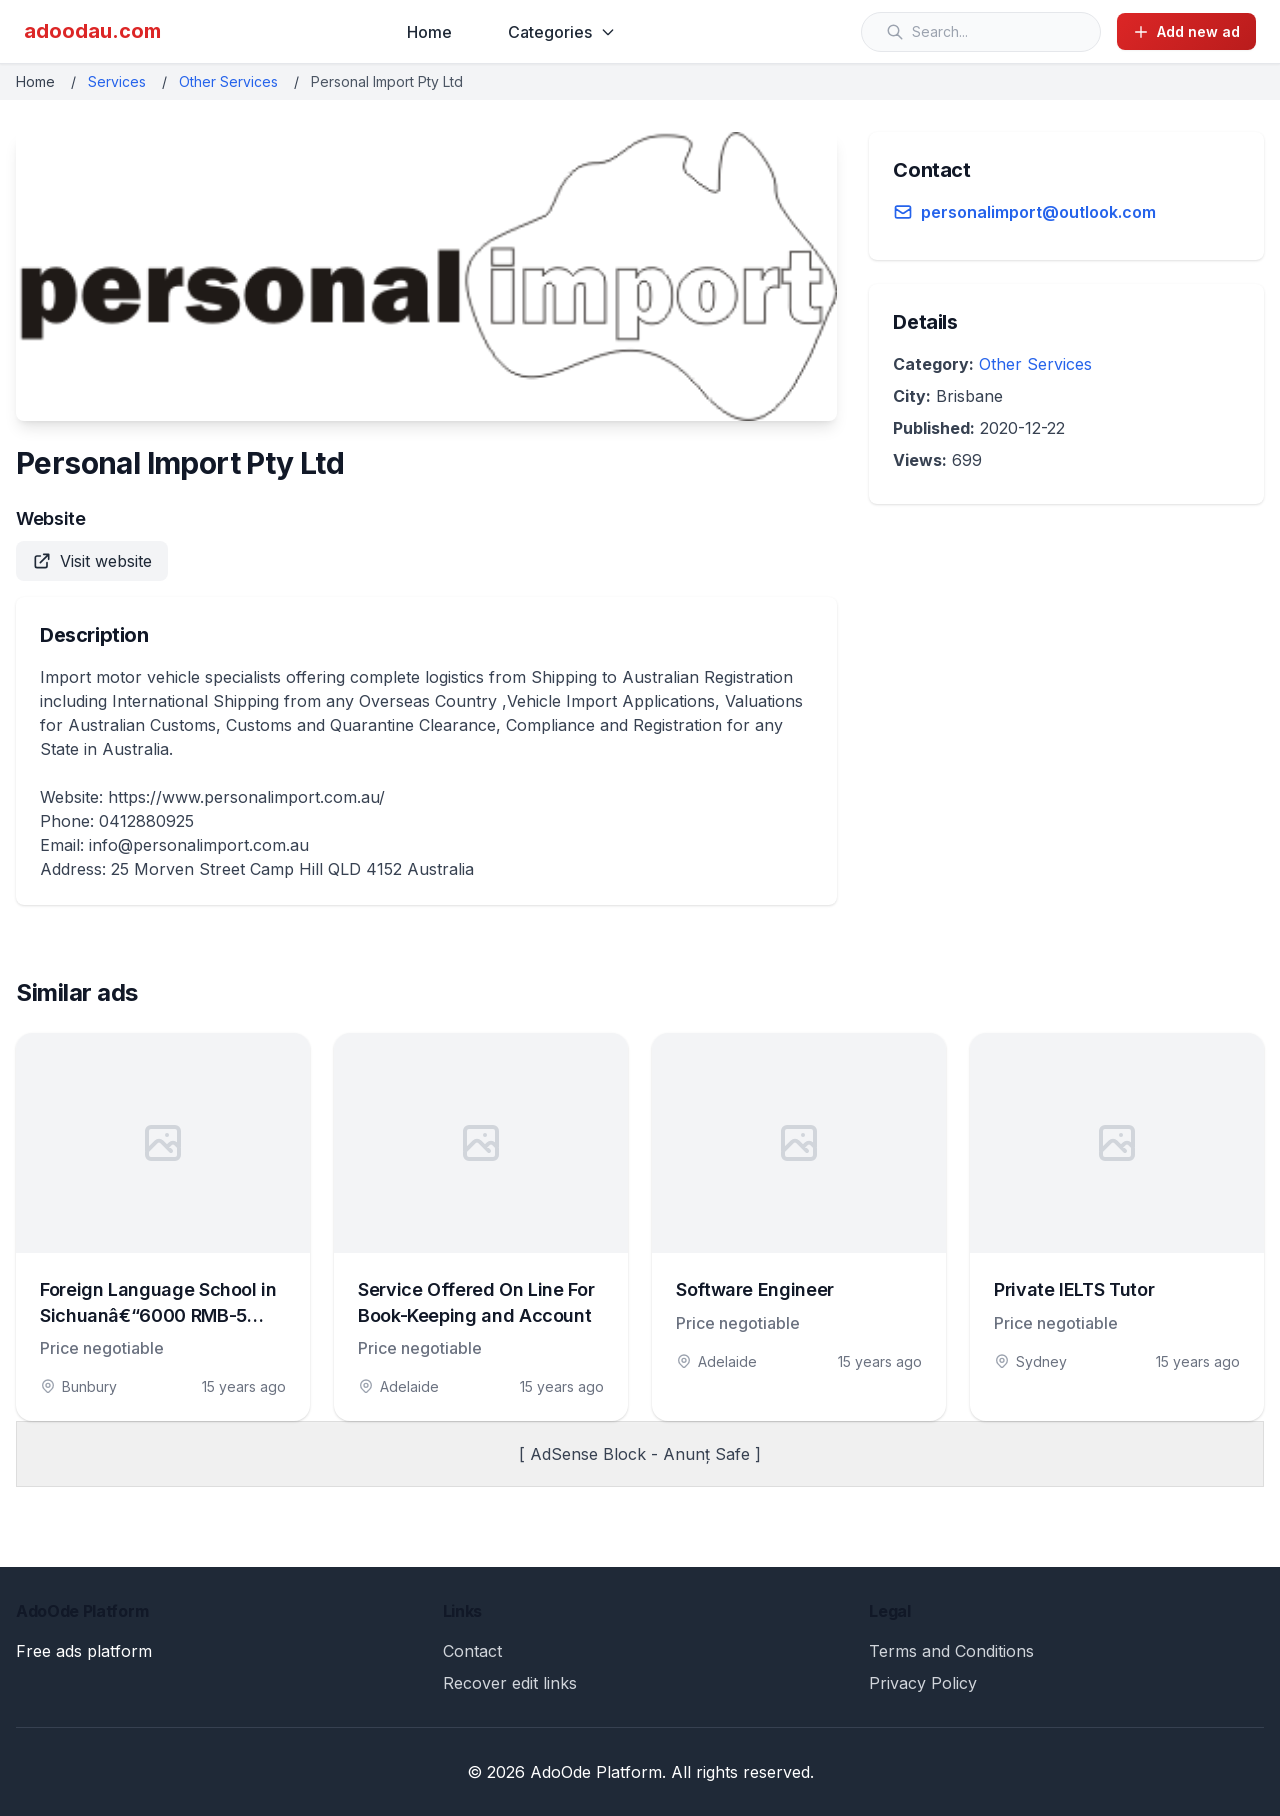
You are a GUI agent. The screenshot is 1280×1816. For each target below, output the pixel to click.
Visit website (92, 561)
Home (429, 32)
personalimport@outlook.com (1038, 212)
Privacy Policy (923, 1683)
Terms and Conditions (951, 1651)
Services (117, 81)
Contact (472, 1651)
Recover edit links (510, 1683)
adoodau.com (92, 31)
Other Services (228, 81)
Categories (562, 32)
